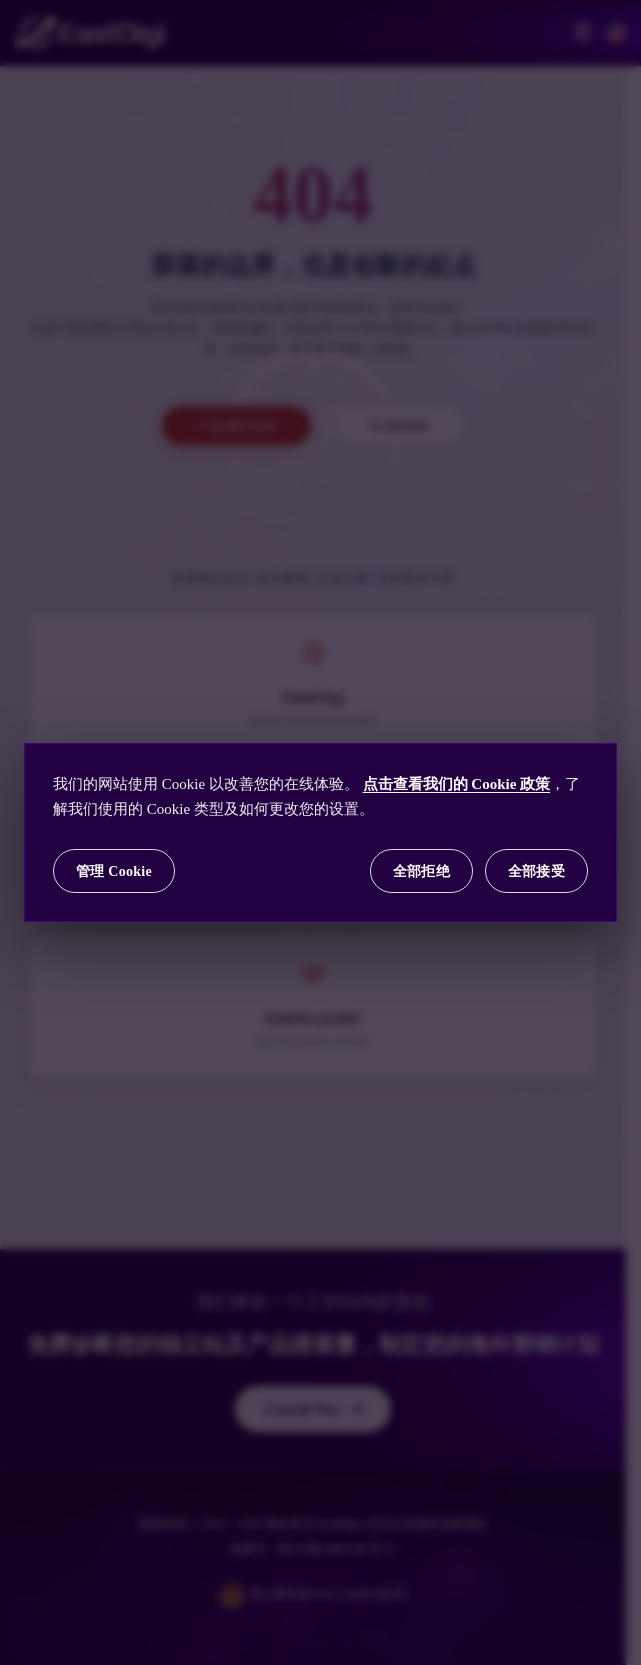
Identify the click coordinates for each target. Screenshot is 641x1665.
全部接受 (536, 871)
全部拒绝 (421, 871)
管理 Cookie (114, 871)
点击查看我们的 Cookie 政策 (457, 784)
